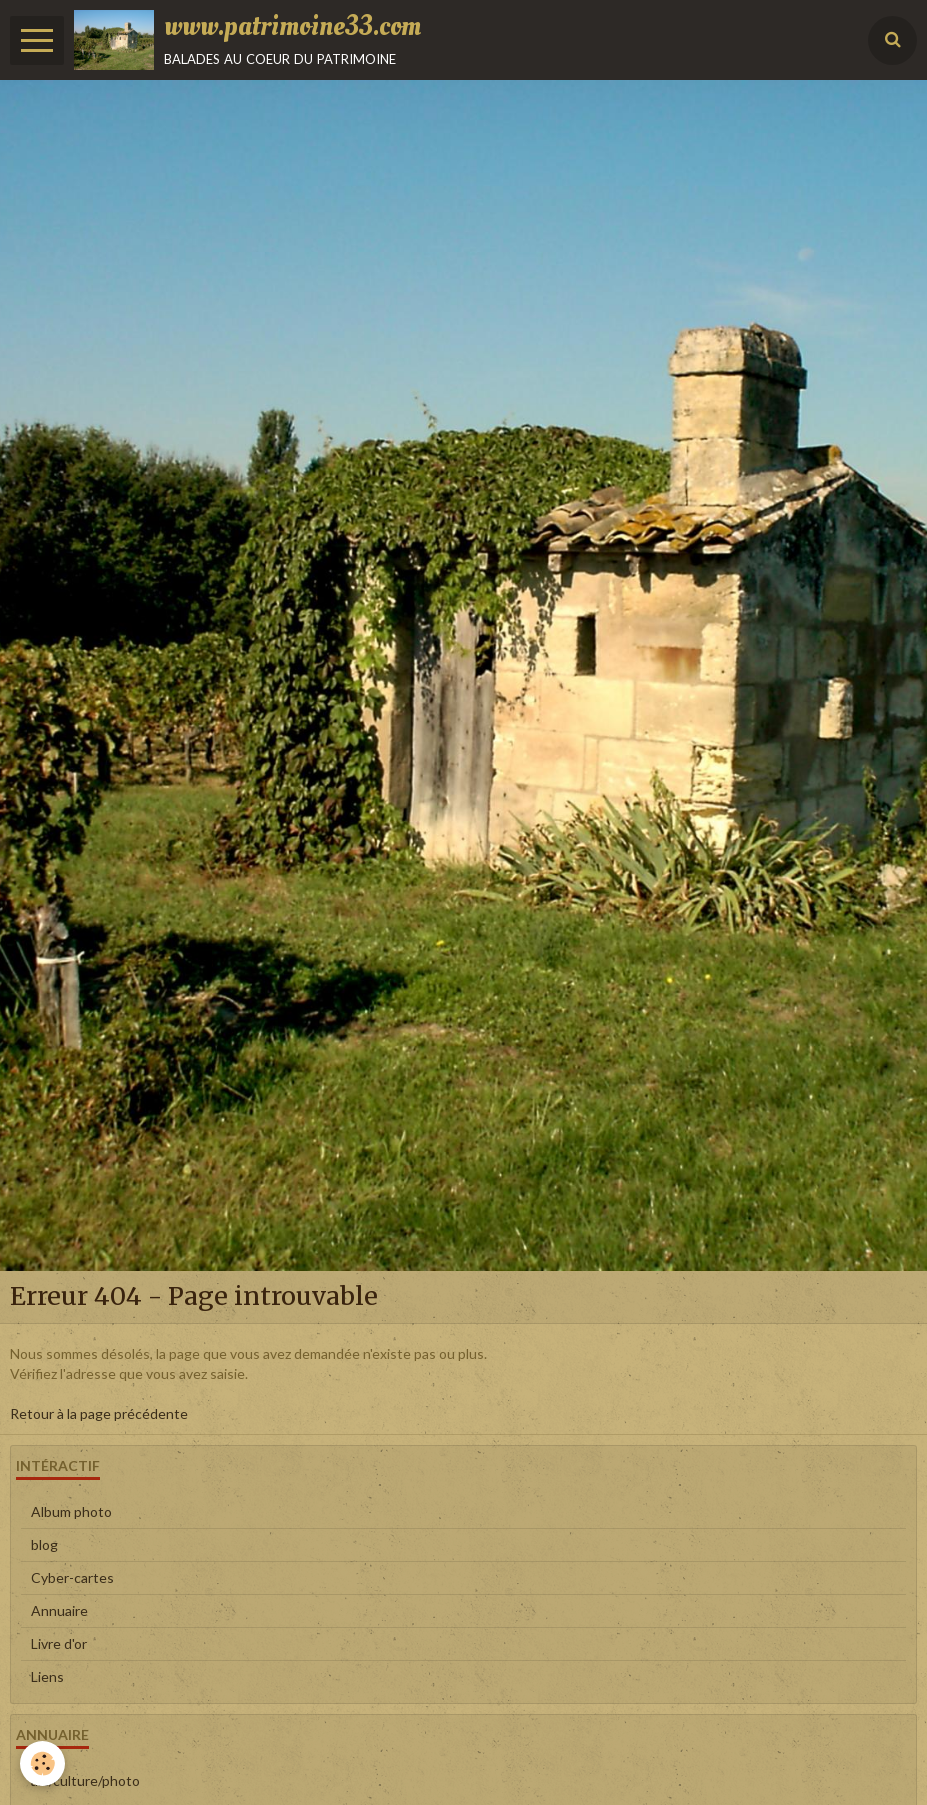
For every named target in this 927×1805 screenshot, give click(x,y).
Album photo (71, 1511)
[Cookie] (42, 1763)
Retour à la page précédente (99, 1413)
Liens (47, 1676)
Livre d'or (59, 1643)
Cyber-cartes (72, 1577)
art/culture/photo (85, 1780)
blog (44, 1544)
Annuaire (59, 1610)
